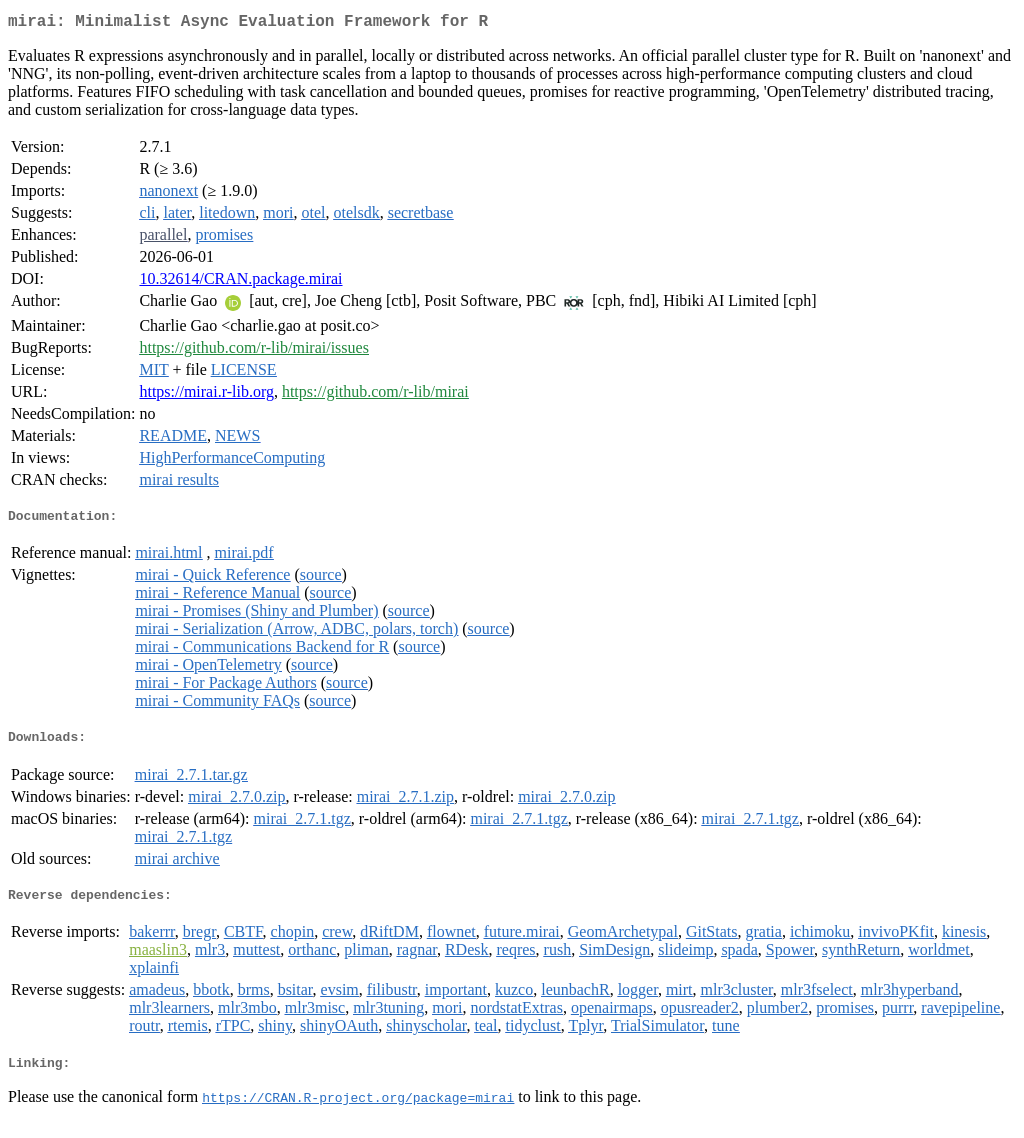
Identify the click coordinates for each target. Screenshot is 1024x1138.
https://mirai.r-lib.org (206, 395)
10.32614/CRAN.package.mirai (240, 282)
